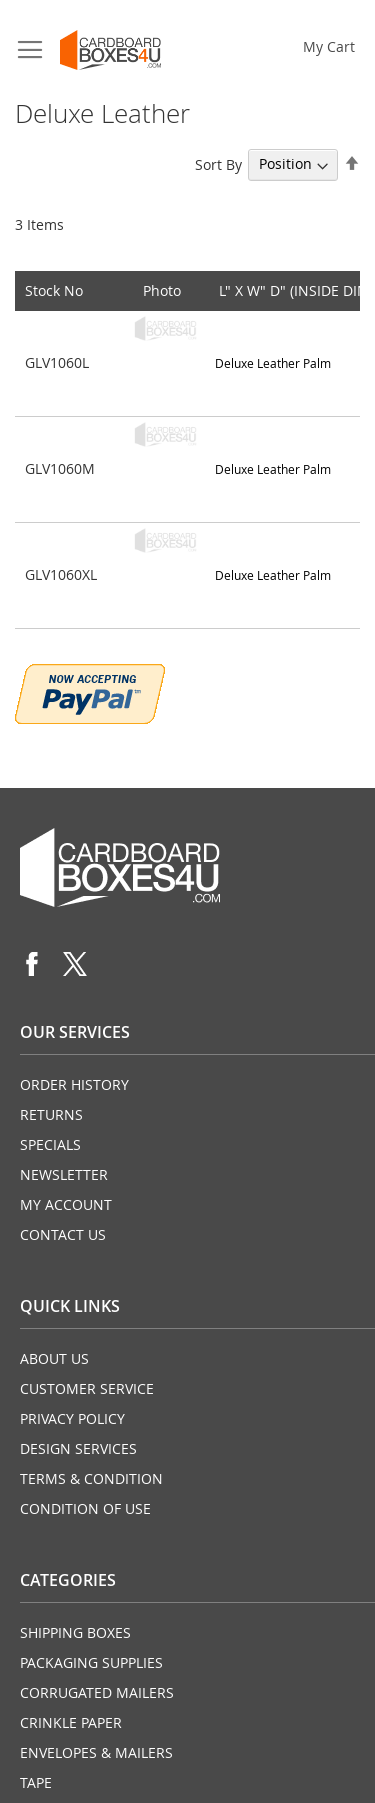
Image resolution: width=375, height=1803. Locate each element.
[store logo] (110, 50)
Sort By (218, 163)
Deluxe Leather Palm (273, 363)
